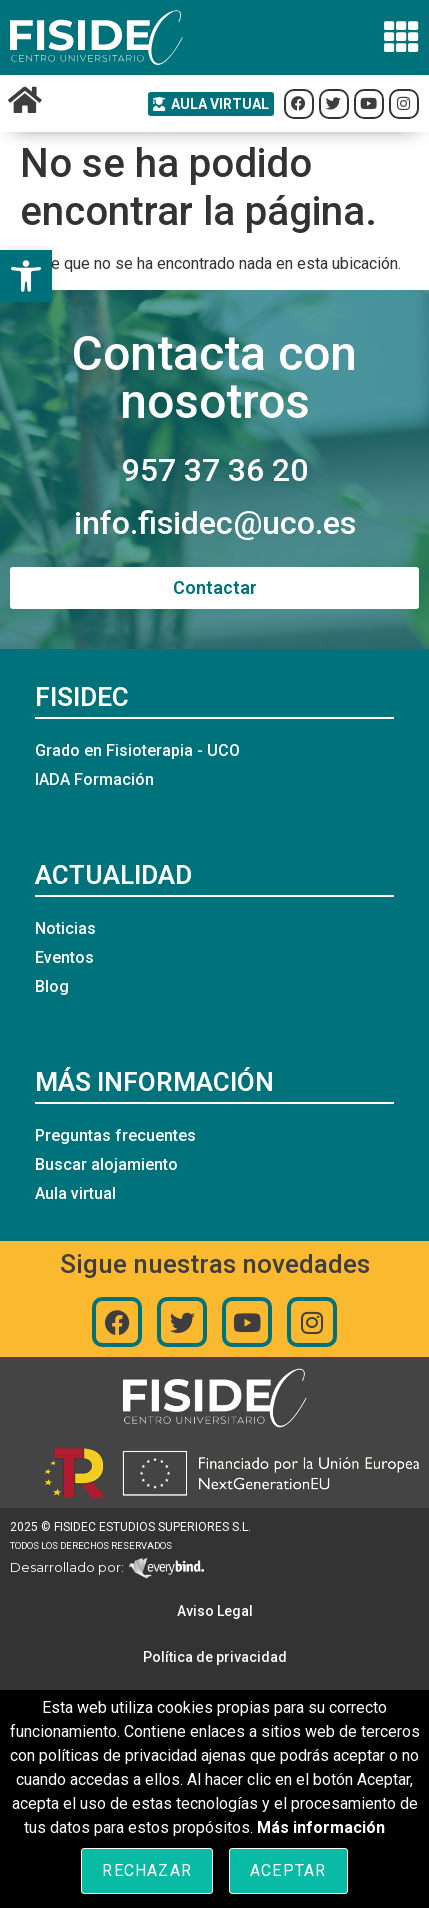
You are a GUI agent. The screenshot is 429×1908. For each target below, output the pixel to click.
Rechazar (147, 1870)
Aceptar (288, 1870)
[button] (26, 276)
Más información (321, 1827)
